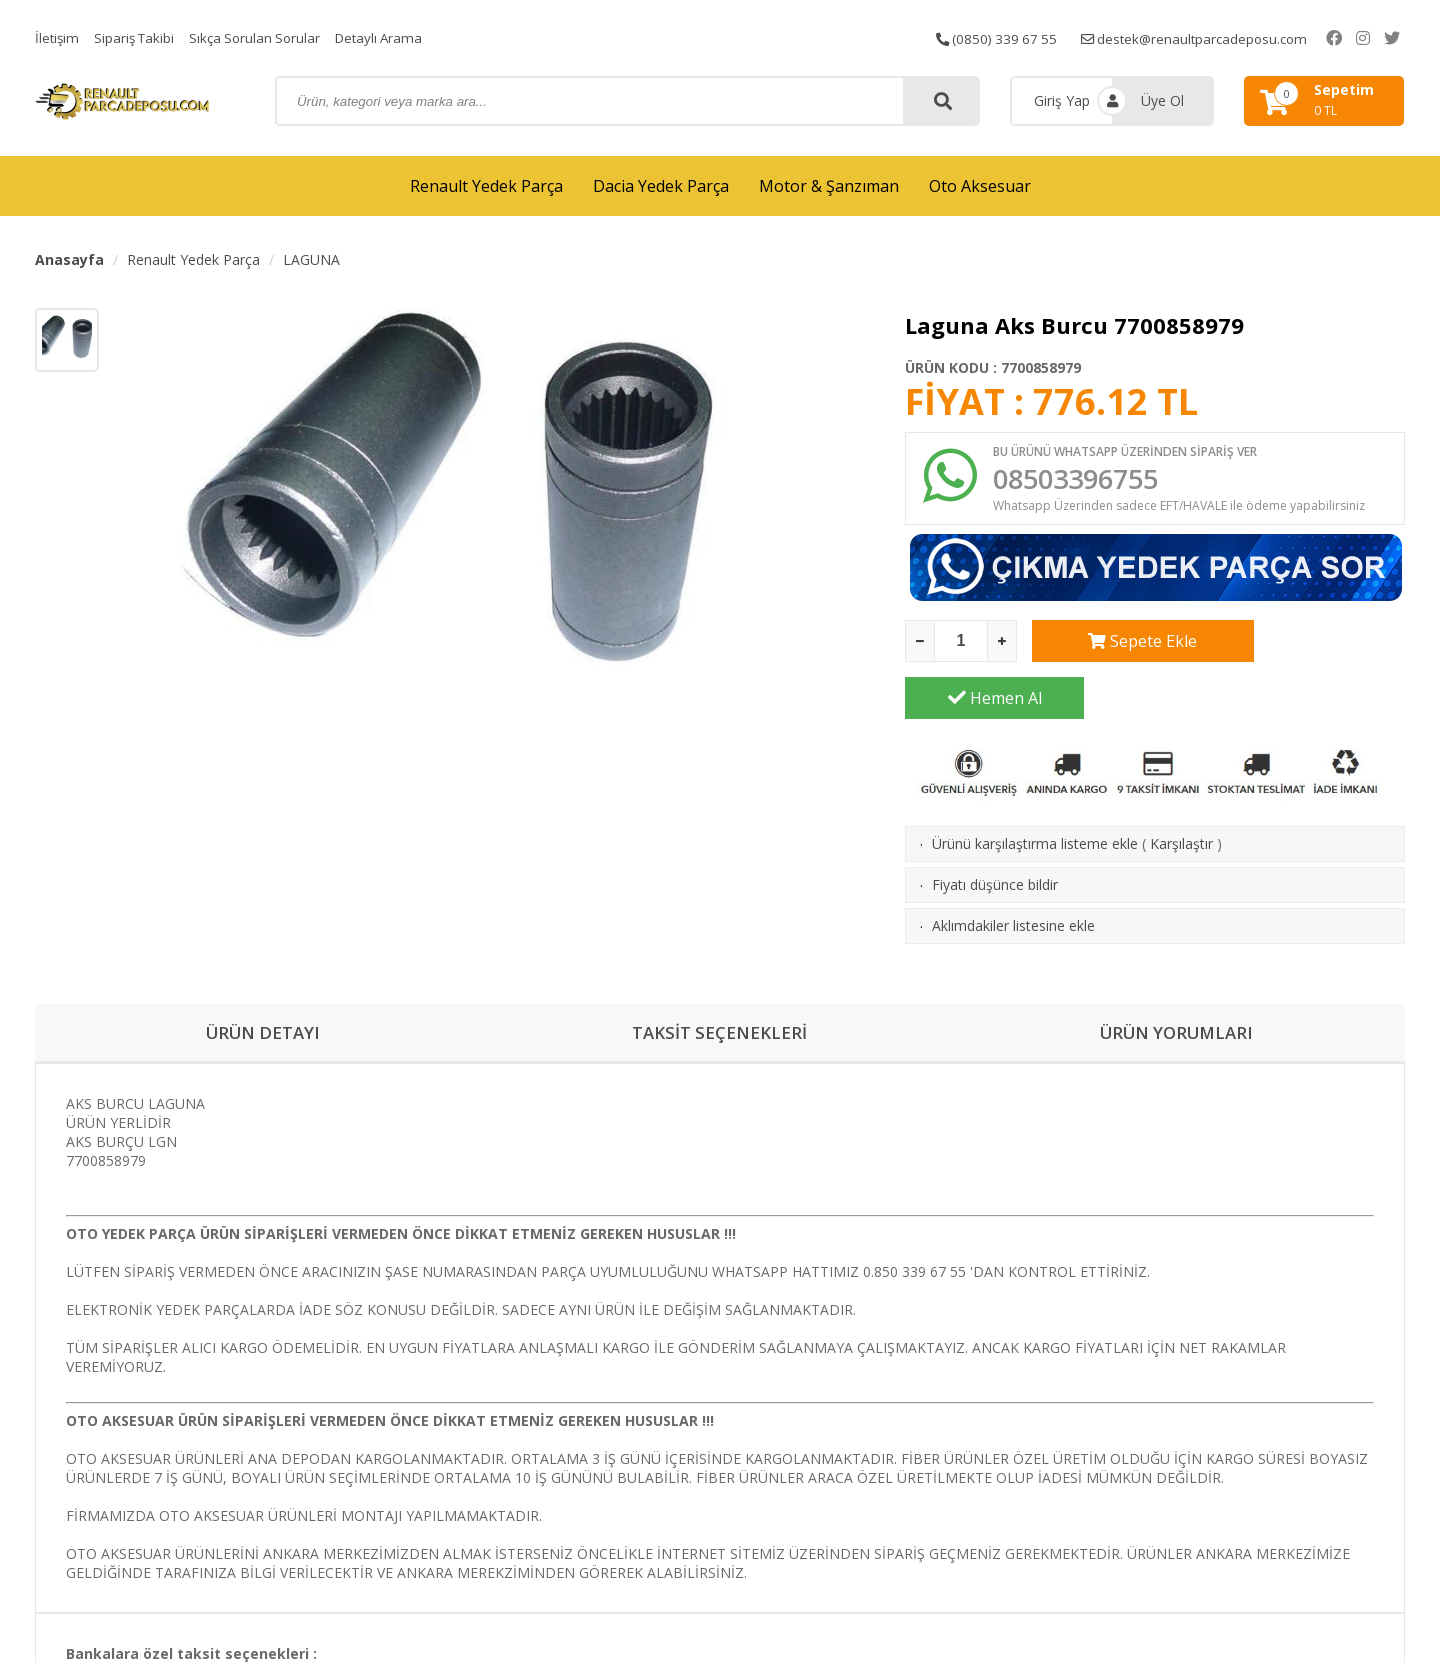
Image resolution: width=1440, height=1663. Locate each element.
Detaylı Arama (392, 37)
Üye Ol (1162, 100)
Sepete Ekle (1121, 645)
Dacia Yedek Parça (661, 186)
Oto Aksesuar (980, 186)
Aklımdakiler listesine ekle (1013, 872)
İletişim (58, 37)
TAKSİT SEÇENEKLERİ (719, 981)
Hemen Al (1316, 645)
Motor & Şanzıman (829, 186)
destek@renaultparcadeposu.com (1219, 37)
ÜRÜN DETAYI (263, 981)
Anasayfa (69, 259)
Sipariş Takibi (138, 37)
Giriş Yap (1062, 100)
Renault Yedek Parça (486, 186)
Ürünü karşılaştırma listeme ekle (1035, 790)
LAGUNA (311, 259)
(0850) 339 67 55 (1014, 37)
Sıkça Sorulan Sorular (263, 37)
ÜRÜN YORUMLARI (1177, 981)
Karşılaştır (1181, 790)
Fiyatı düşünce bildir (995, 831)
